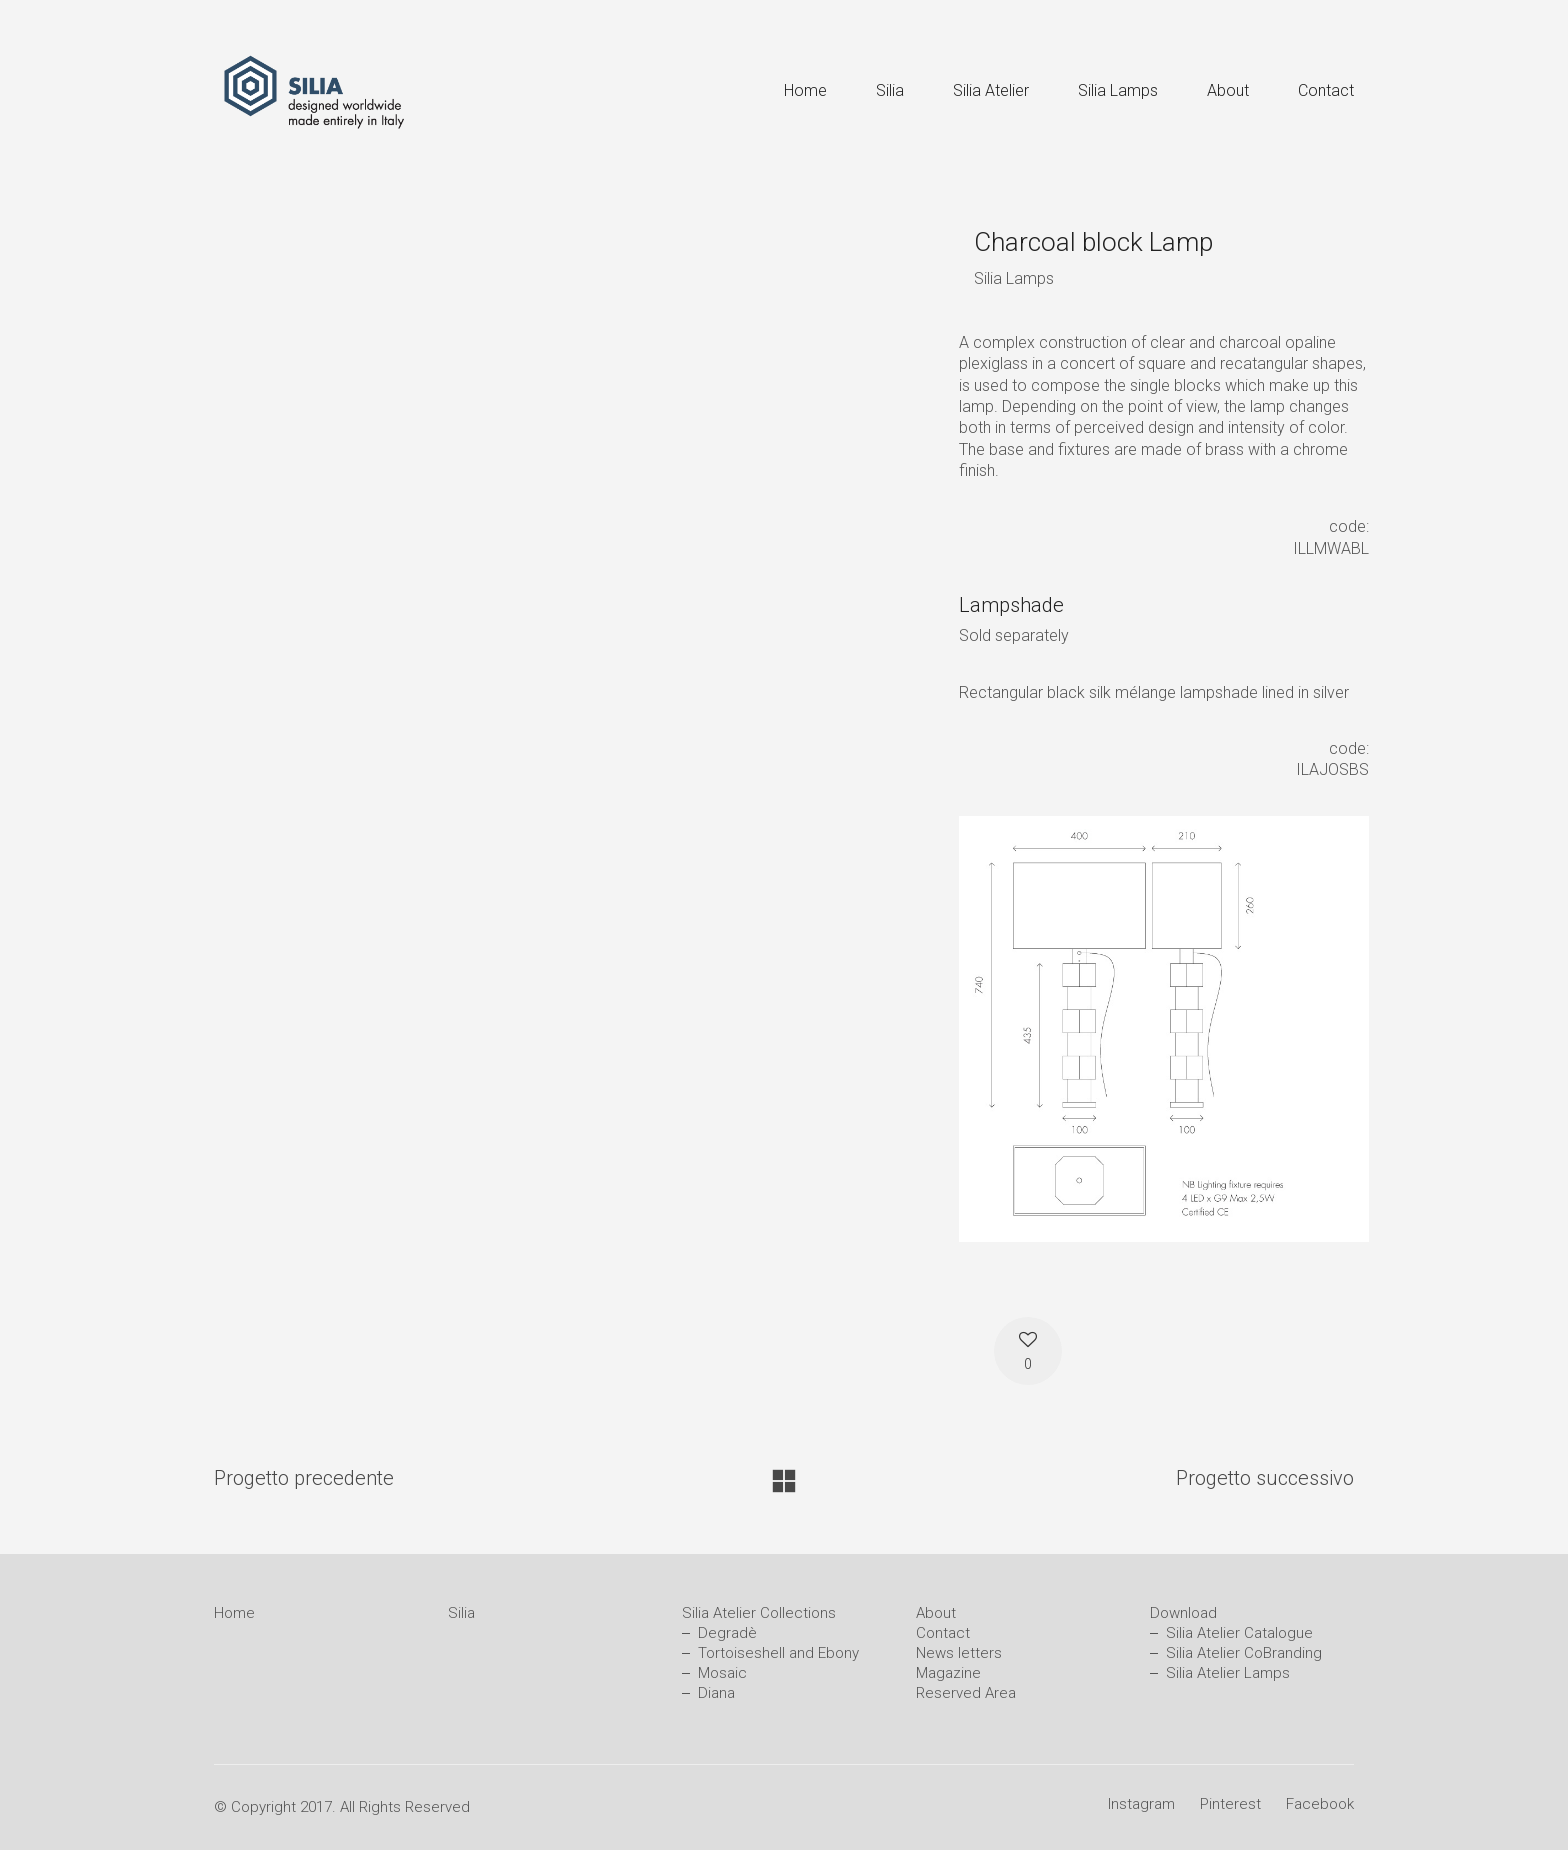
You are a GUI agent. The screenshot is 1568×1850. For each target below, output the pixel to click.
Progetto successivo (1265, 1478)
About (936, 1613)
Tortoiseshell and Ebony (778, 1653)
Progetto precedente (304, 1478)
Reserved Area (966, 1693)
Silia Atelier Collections (759, 1613)
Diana (716, 1693)
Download (1183, 1613)
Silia (461, 1613)
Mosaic (722, 1673)
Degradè (727, 1633)
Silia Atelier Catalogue (1239, 1633)
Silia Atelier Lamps (1228, 1673)
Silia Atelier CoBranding (1244, 1653)
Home (234, 1613)
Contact (943, 1633)
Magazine (948, 1673)
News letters (959, 1653)
